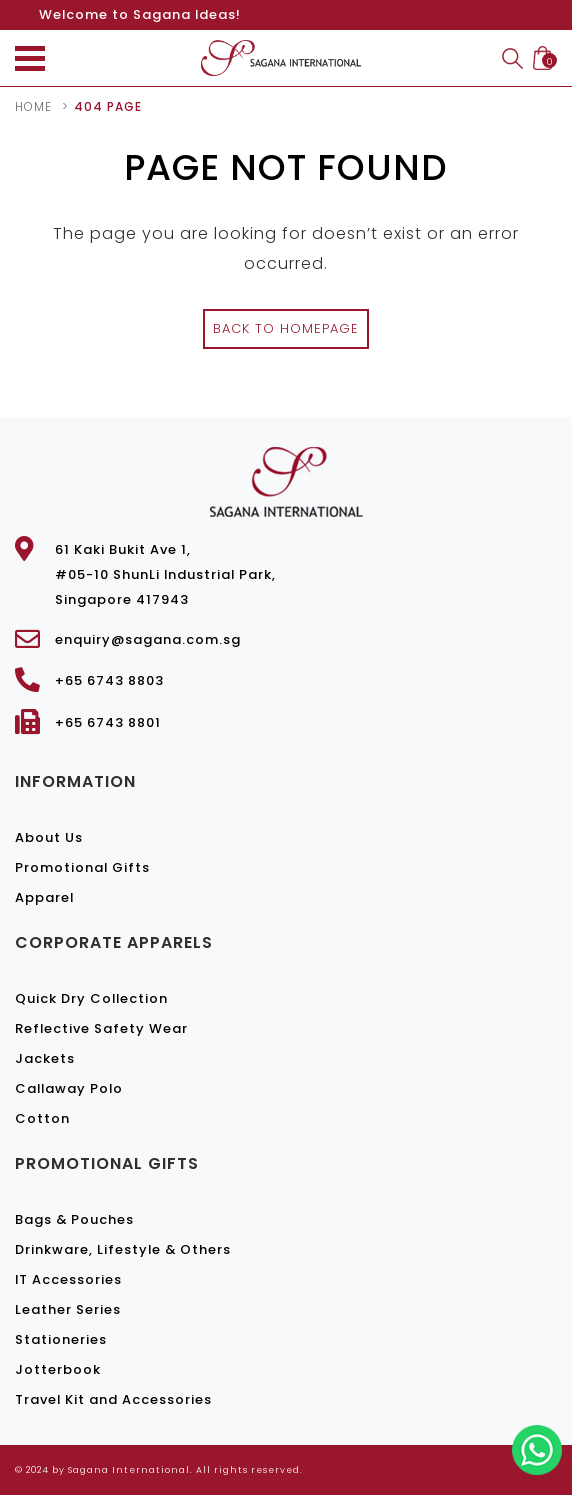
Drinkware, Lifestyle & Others (123, 1249)
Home (33, 106)
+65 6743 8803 (109, 680)
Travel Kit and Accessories (113, 1399)
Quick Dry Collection (91, 998)
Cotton (42, 1118)
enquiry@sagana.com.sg (148, 639)
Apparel (44, 897)
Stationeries (61, 1339)
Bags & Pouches (74, 1219)
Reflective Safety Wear (101, 1028)
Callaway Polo (69, 1088)
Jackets (45, 1058)
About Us (49, 837)
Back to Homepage (286, 328)
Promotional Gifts (82, 867)
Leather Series (68, 1309)
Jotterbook (58, 1369)
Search (512, 58)
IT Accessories (68, 1279)
